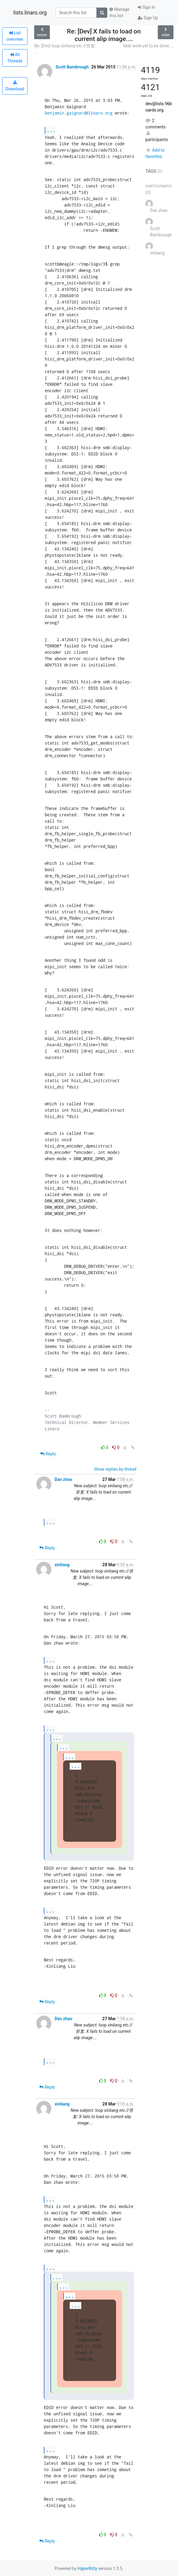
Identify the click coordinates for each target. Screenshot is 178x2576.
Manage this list (119, 12)
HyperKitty (87, 2568)
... (51, 130)
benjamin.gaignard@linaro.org (78, 113)
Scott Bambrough (72, 67)
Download (14, 85)
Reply (48, 1453)
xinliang (62, 1564)
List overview (15, 36)
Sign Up (148, 17)
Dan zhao (63, 1479)
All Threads (15, 57)
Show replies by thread (115, 1469)
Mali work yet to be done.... (148, 45)
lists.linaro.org (30, 13)
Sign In (146, 7)
